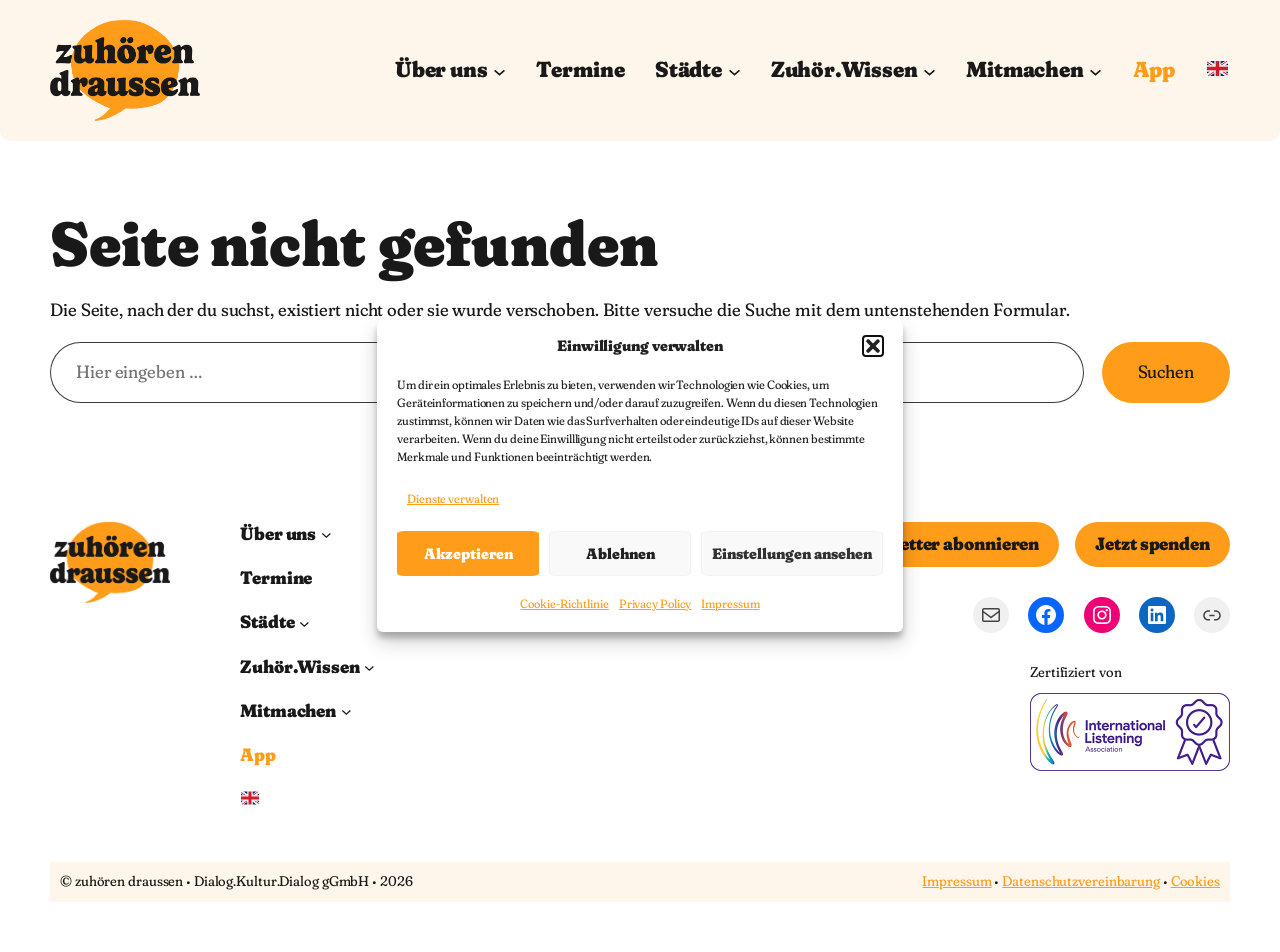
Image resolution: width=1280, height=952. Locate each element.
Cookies (1195, 881)
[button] (873, 346)
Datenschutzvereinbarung (1081, 881)
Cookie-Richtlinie (564, 604)
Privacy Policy (655, 604)
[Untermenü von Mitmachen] (1095, 70)
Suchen (1166, 372)
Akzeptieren (468, 553)
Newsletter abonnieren (943, 544)
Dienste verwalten (453, 498)
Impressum (730, 604)
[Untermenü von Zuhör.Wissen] (929, 70)
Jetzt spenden (1152, 544)
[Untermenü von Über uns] (499, 70)
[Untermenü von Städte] (734, 70)
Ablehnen (620, 553)
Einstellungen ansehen (792, 553)
